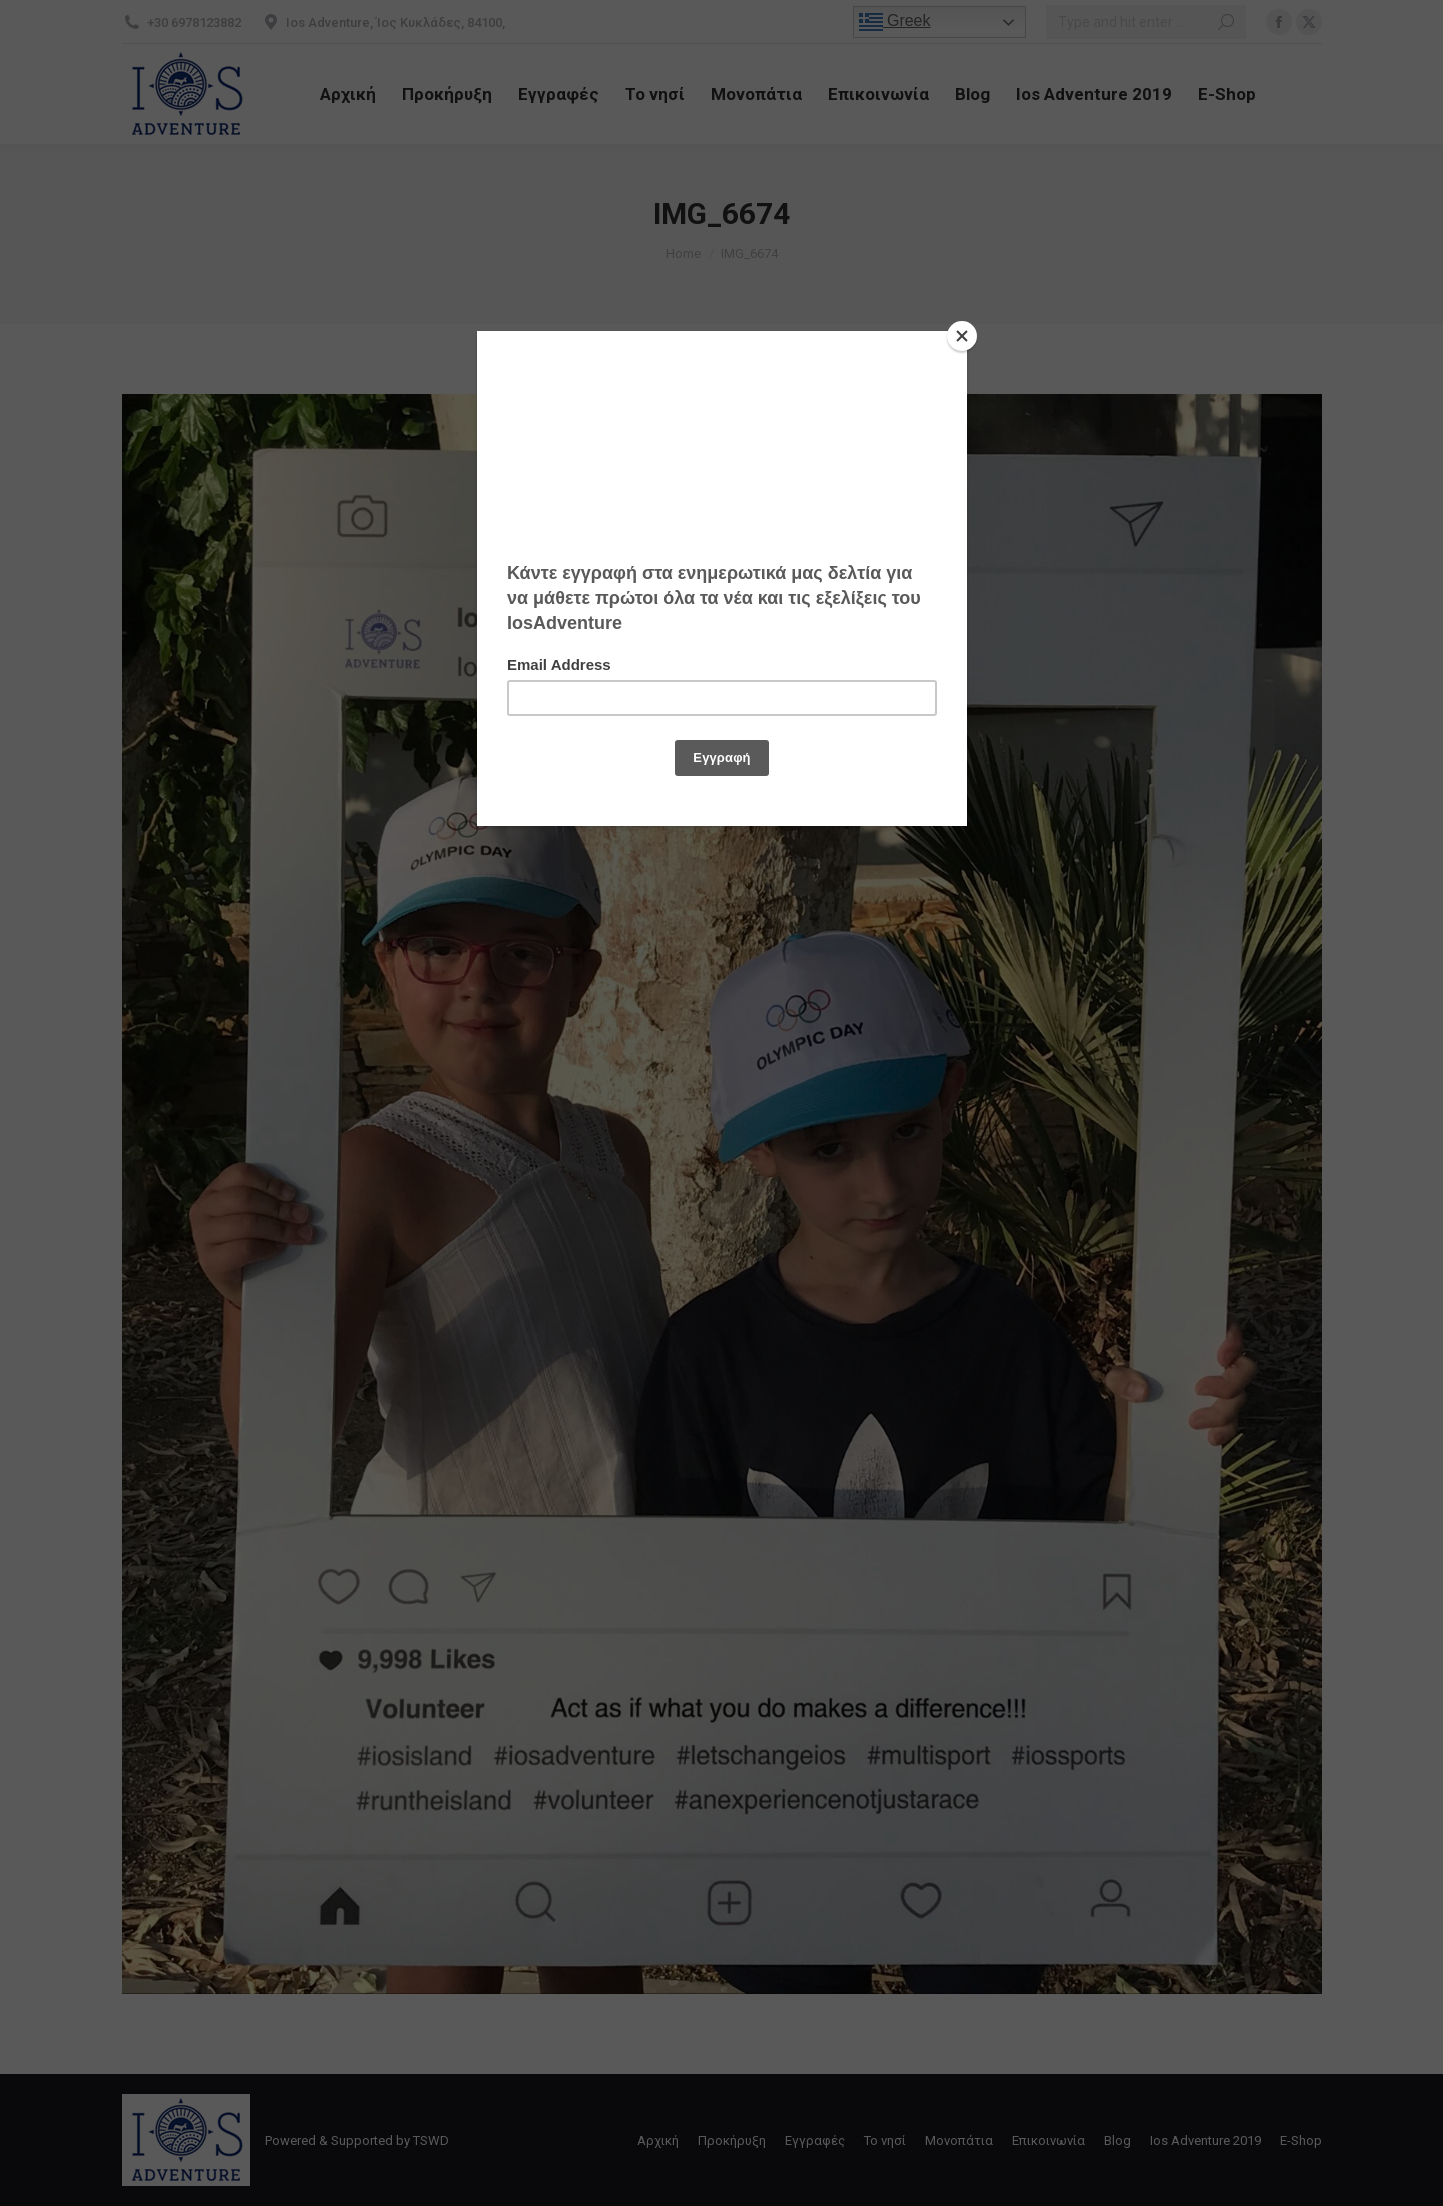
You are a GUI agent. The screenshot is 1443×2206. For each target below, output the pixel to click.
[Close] (962, 336)
